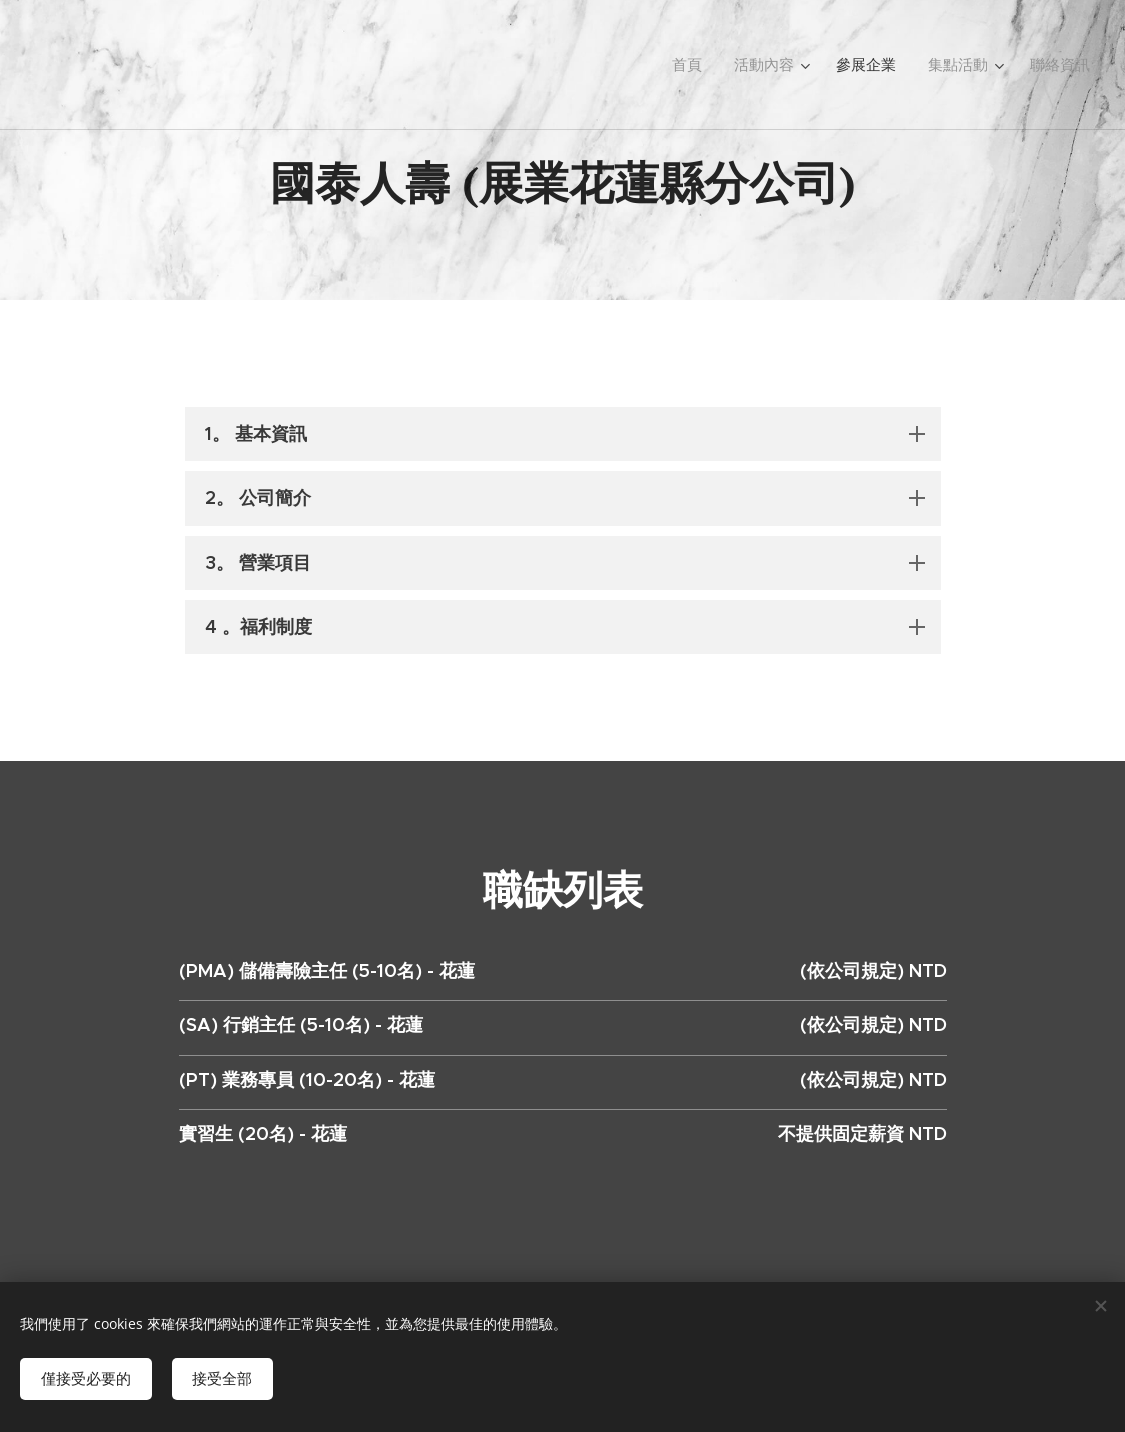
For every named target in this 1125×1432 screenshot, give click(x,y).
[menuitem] (709, 65)
